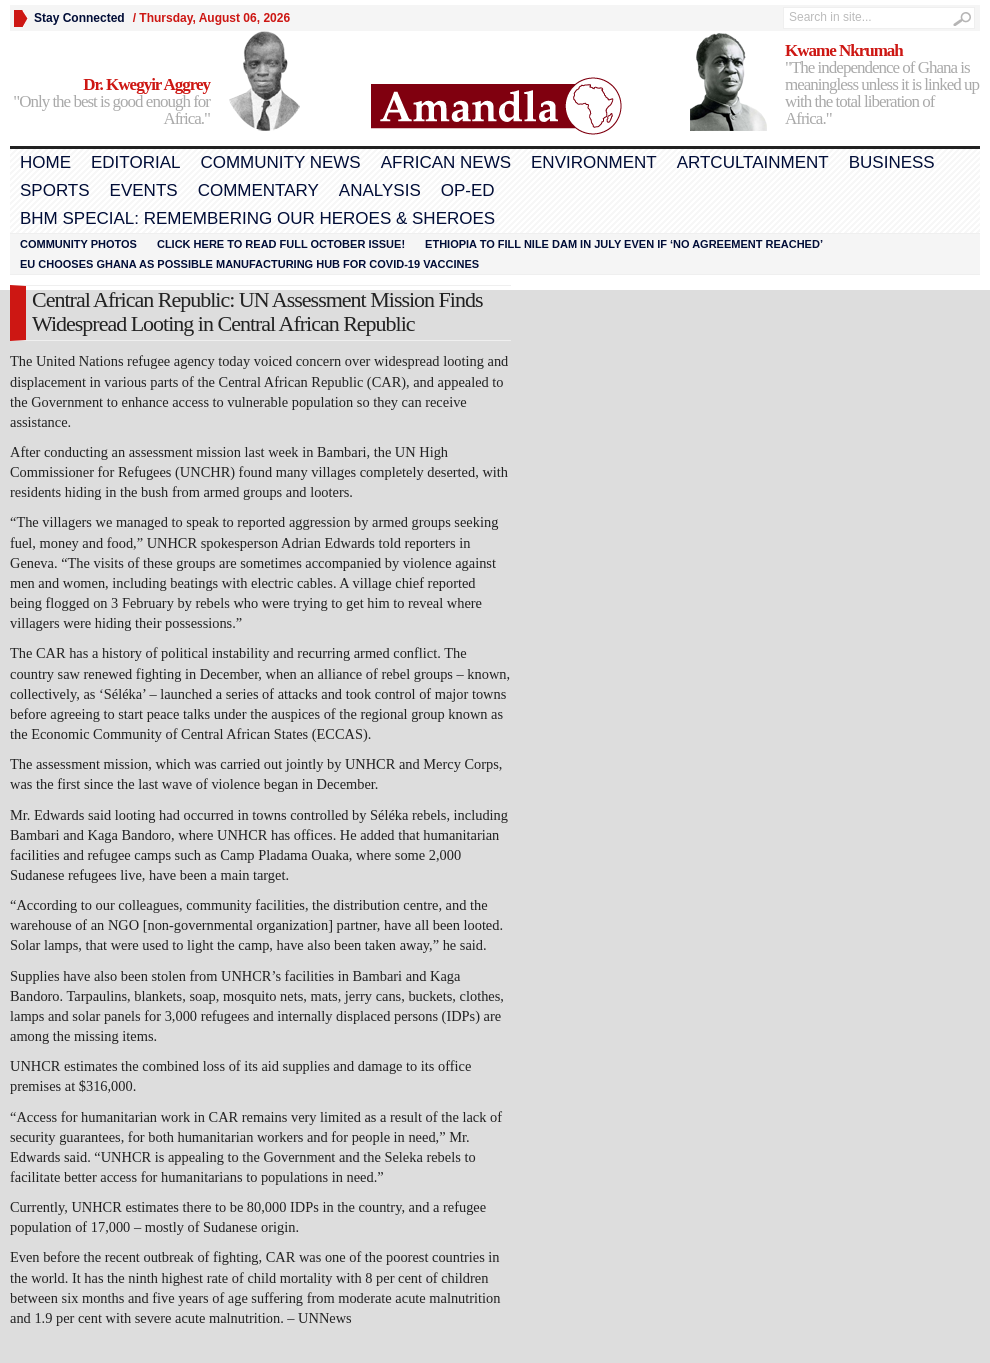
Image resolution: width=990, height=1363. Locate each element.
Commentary (258, 190)
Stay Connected (79, 18)
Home (45, 162)
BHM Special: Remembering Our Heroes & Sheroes (257, 218)
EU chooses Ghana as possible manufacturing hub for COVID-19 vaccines (249, 264)
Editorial (135, 162)
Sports (55, 190)
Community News (280, 162)
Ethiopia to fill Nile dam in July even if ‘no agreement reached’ (624, 244)
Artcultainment (753, 162)
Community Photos (78, 244)
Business (892, 162)
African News (446, 162)
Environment (594, 162)
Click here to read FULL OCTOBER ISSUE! (281, 244)
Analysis (380, 190)
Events (144, 190)
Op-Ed (468, 190)
